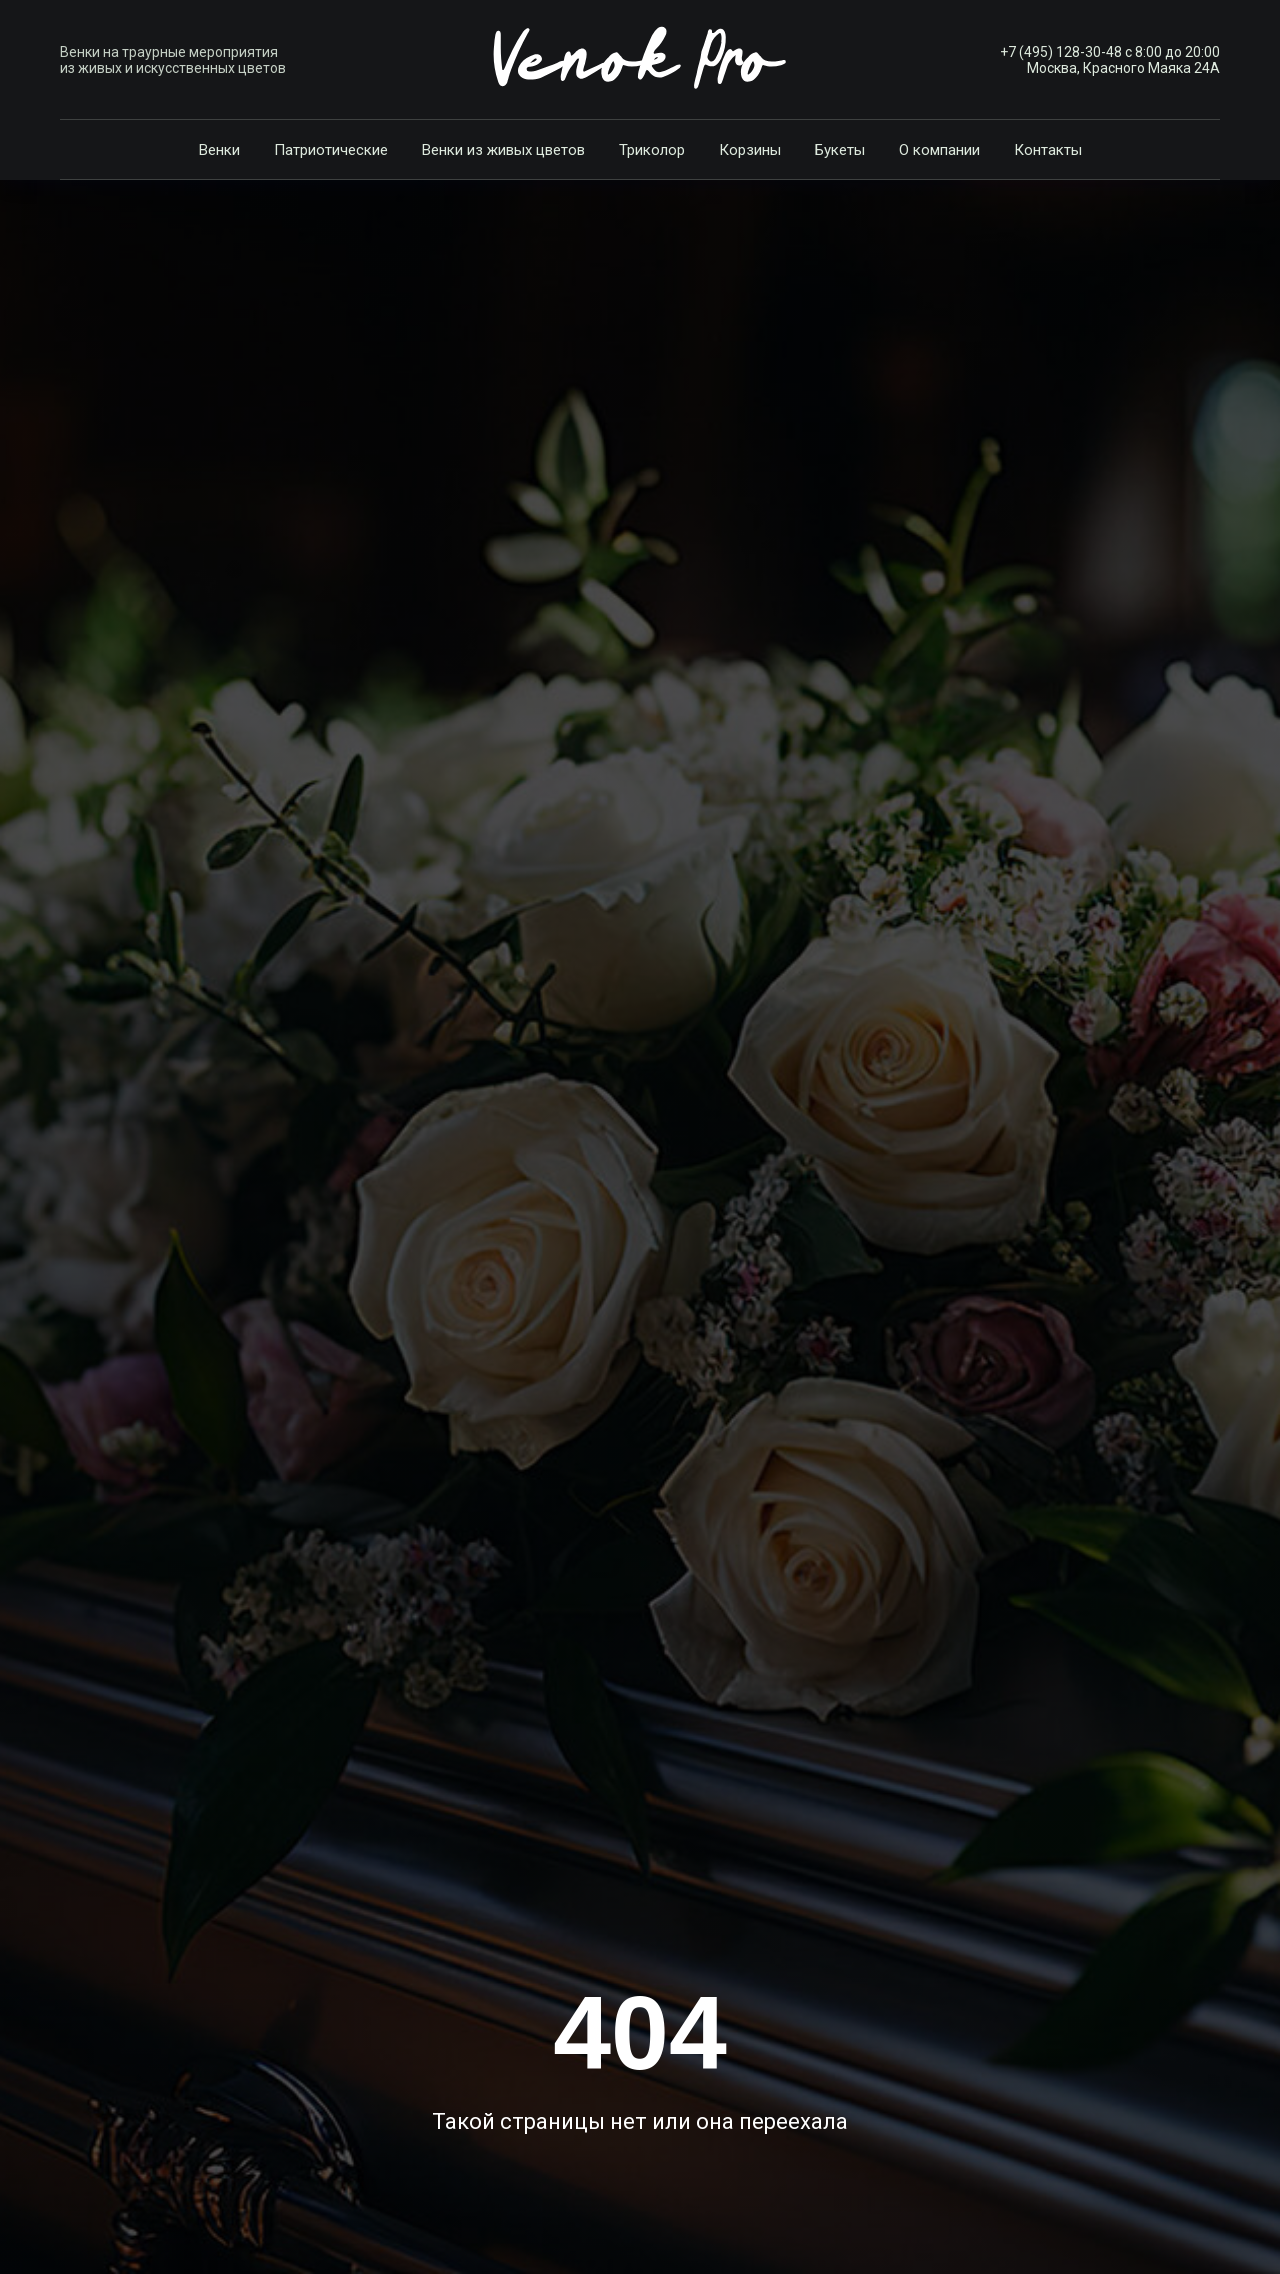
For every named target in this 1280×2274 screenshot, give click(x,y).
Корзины (750, 150)
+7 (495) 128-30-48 (1061, 52)
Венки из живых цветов (503, 150)
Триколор (652, 150)
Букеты (840, 150)
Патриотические (331, 150)
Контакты (1048, 150)
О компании (939, 150)
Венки (219, 150)
